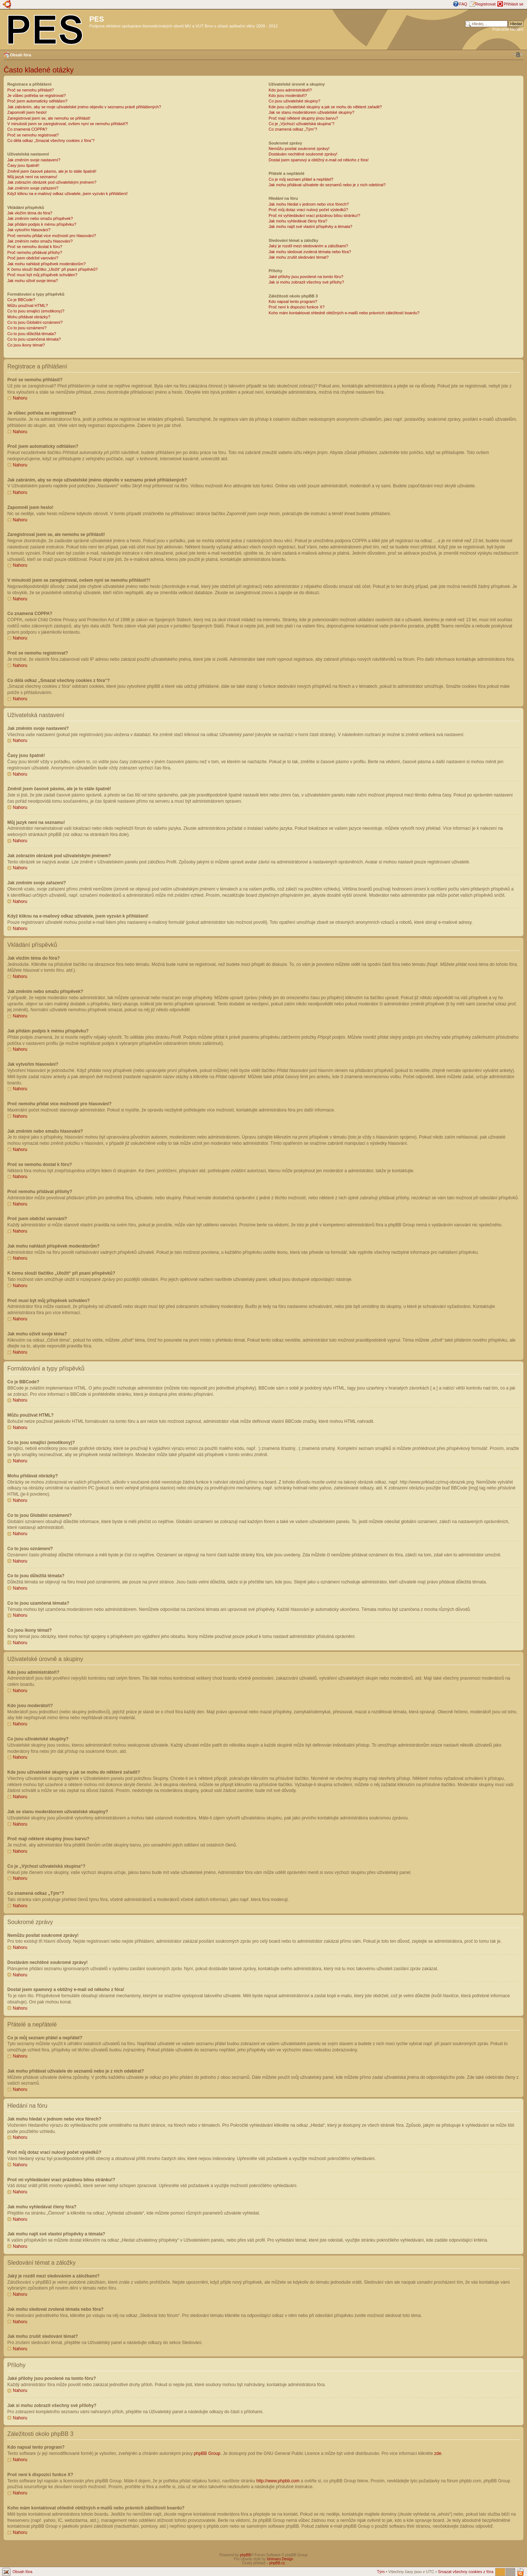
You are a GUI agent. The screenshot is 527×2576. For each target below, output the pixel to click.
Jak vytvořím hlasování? (29, 230)
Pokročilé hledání (508, 29)
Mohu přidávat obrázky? (28, 317)
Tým (381, 2571)
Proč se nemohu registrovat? (33, 135)
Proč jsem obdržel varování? (32, 258)
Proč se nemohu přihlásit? (30, 90)
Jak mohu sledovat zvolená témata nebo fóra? (310, 252)
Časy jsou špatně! (23, 165)
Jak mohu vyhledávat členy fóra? (298, 221)
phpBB (245, 2555)
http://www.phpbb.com (277, 2480)
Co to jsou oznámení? (26, 328)
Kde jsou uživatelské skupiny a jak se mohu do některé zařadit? (325, 107)
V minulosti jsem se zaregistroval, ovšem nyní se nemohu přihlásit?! (67, 123)
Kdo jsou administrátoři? (290, 90)
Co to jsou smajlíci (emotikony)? (35, 311)
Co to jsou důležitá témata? (31, 333)
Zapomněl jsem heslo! (27, 112)
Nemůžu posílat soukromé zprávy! (299, 148)
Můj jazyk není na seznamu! (32, 177)
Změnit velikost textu (517, 54)
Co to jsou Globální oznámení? (35, 322)
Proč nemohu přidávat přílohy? (34, 252)
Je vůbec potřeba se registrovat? (36, 95)
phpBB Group (207, 2453)
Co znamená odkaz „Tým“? (293, 129)
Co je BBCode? (21, 299)
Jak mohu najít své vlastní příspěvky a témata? (310, 226)
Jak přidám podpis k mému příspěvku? (41, 224)
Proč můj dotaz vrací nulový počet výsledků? (308, 209)
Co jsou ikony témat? (26, 345)
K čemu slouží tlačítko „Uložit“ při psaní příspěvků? (52, 269)
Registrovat (485, 4)
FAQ (463, 4)
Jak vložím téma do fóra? (29, 213)
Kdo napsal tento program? (293, 301)
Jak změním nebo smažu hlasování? (40, 241)
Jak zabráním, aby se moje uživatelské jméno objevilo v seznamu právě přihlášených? (84, 107)
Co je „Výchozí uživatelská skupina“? (301, 123)
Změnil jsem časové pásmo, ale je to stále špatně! (51, 171)
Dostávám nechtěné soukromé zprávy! (303, 154)
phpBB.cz (277, 2563)
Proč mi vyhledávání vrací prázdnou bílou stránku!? (314, 215)
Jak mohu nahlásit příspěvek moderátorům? (46, 264)
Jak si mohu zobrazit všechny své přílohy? (306, 282)
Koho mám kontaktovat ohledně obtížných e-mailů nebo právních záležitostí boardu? (344, 313)
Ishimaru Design (280, 2559)
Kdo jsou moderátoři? (288, 95)
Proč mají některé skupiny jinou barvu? (303, 118)
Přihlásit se (513, 4)
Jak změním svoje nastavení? (33, 160)
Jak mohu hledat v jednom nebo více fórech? (309, 204)
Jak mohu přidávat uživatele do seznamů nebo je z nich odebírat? (327, 185)
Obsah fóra (20, 55)
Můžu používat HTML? (27, 305)
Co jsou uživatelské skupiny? (294, 101)
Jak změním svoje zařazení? (32, 188)
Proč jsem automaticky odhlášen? (37, 101)
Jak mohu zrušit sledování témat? (299, 257)
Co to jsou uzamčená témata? (34, 339)
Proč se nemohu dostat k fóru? (34, 246)
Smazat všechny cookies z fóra (465, 2571)
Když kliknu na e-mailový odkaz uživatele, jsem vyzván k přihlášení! (67, 193)
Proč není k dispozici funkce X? (297, 307)
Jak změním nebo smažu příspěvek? (40, 218)
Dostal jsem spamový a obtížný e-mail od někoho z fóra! (319, 160)
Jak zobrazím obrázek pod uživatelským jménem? (51, 182)
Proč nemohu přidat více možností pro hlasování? (51, 235)
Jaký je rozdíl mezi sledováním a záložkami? (308, 246)
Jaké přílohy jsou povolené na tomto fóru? (306, 276)
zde (437, 2453)
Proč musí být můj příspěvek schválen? (42, 275)
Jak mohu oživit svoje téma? (32, 280)
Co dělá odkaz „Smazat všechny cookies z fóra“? (50, 140)
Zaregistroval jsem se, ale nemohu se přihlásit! (48, 118)
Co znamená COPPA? (27, 129)
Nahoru (20, 398)
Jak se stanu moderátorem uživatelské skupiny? (311, 112)
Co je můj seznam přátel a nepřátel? (301, 179)
